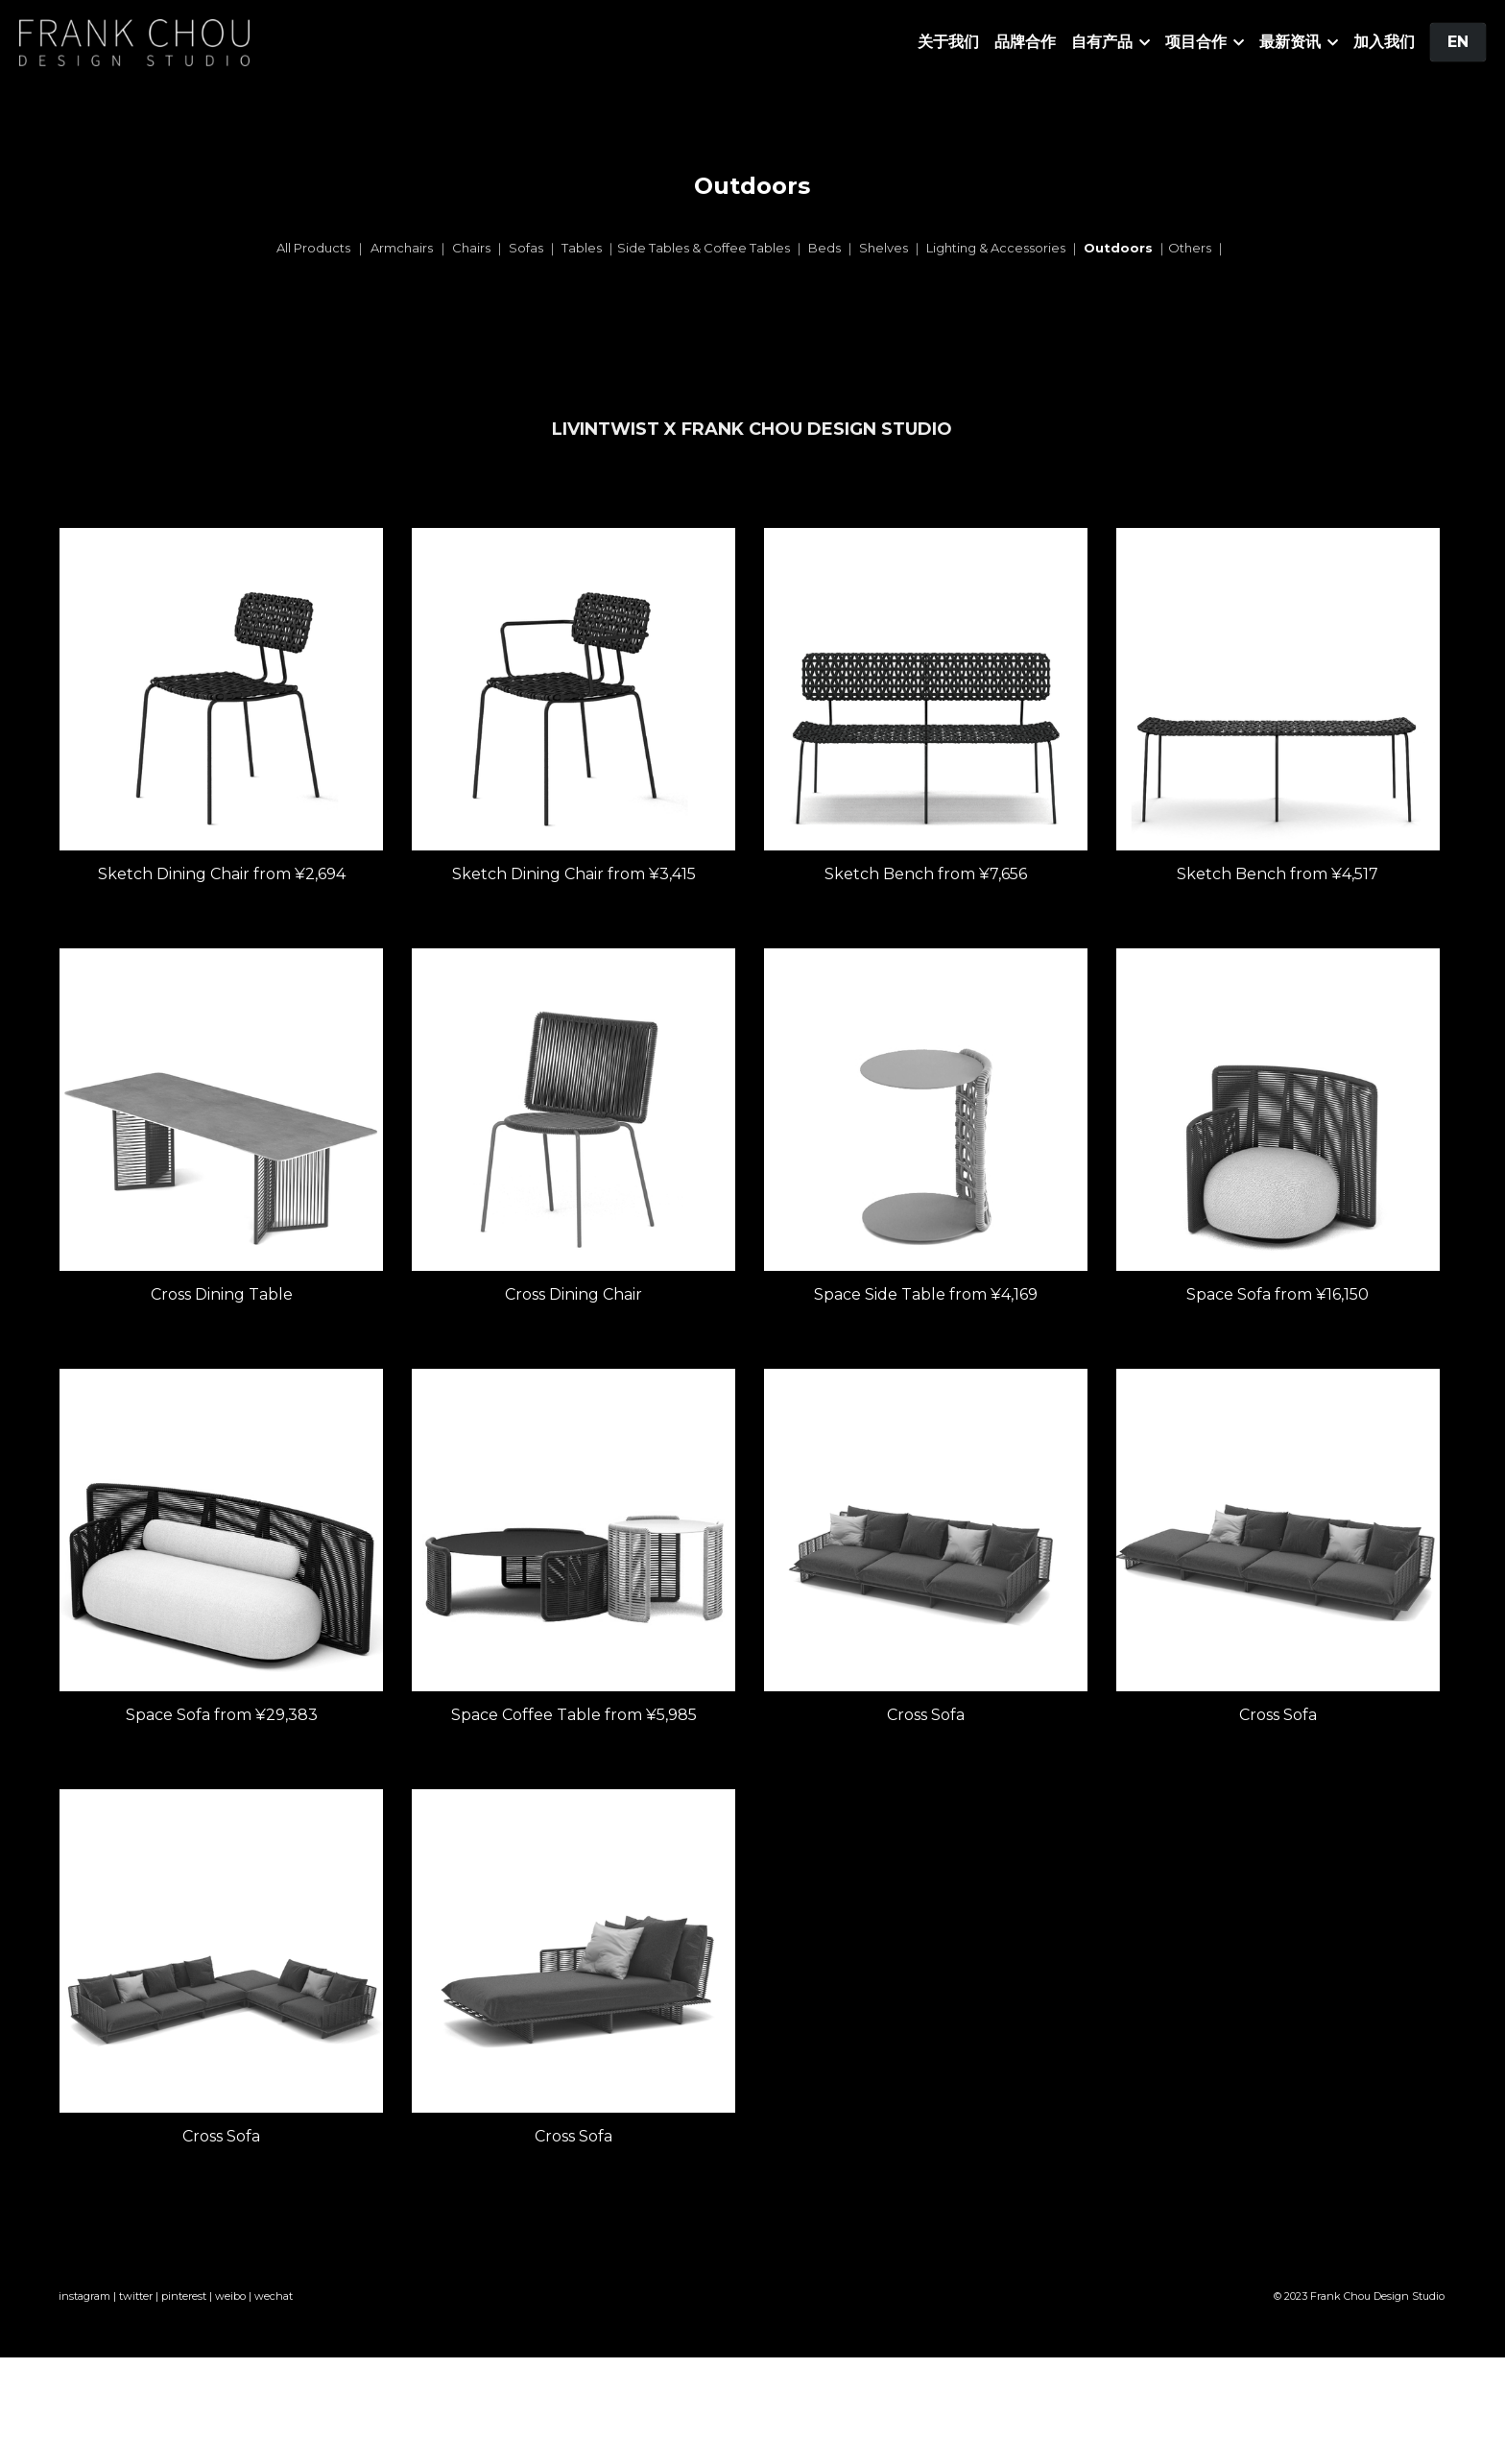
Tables (583, 247)
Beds (824, 247)
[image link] (134, 41)
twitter (136, 2309)
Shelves (883, 247)
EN (1458, 42)
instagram (84, 2309)
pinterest (183, 2309)
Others (1189, 247)
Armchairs (401, 247)
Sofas (526, 247)
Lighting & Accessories (995, 247)
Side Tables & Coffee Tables (703, 247)
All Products (313, 247)
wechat (273, 2309)
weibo (230, 2309)
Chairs (472, 247)
